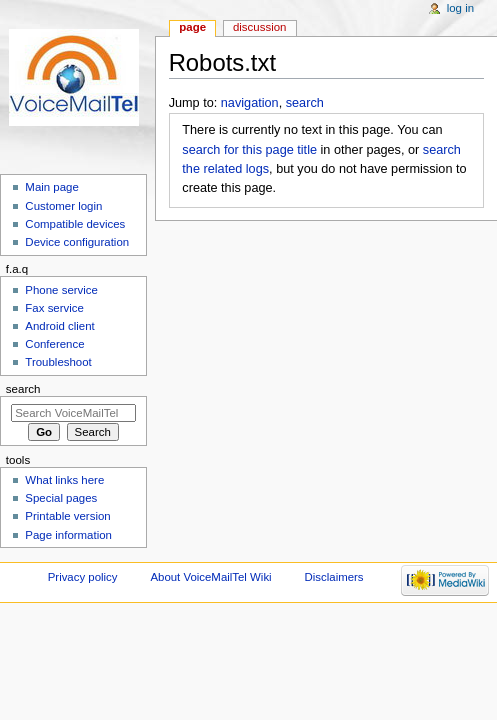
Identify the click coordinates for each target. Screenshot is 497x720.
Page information (68, 535)
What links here (64, 480)
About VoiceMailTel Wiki (210, 577)
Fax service (54, 308)
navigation (250, 103)
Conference (54, 344)
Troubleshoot (58, 362)
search (305, 103)
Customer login (63, 206)
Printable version (67, 516)
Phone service (61, 290)
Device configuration (77, 242)
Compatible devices (75, 224)
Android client (59, 326)
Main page (52, 187)
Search (23, 389)
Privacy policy (83, 577)
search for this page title (249, 150)
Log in (460, 8)
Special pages (61, 498)
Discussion (259, 27)
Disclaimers (334, 577)
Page (192, 27)
